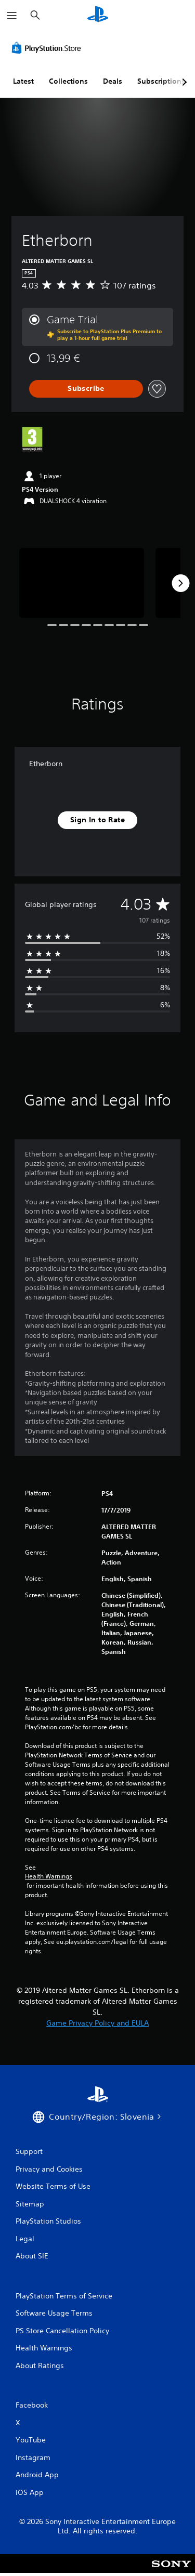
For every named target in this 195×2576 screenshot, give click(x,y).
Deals (112, 81)
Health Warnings (48, 1876)
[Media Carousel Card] (81, 583)
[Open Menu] (12, 15)
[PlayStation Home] (98, 15)
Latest (23, 81)
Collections (68, 81)
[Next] (180, 583)
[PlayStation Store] (48, 48)
